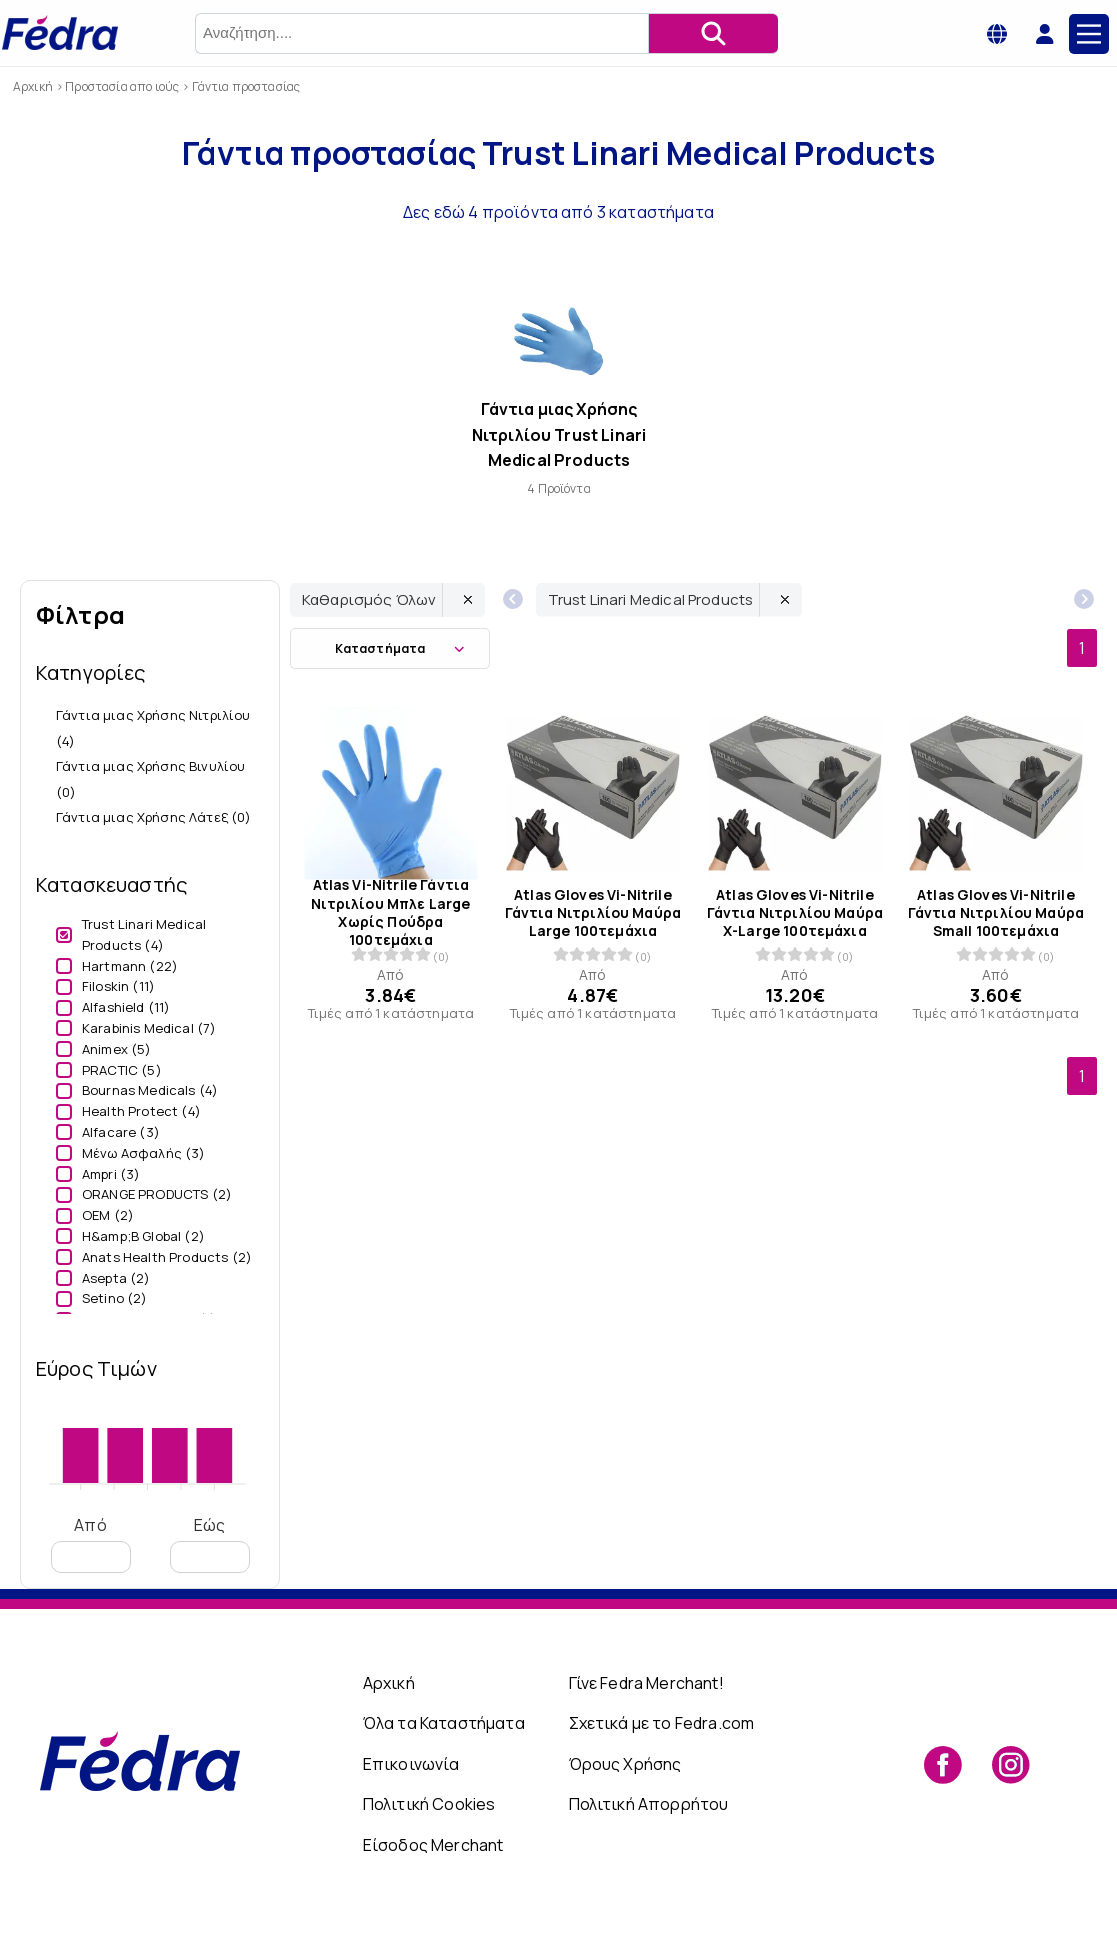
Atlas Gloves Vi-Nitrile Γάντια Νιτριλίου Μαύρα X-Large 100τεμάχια (794, 913)
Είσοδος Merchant (433, 1845)
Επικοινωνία (411, 1764)
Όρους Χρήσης (625, 1764)
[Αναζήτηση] (713, 33)
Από (91, 1543)
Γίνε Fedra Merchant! (646, 1683)
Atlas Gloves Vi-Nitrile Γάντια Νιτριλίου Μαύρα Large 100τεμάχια (592, 913)
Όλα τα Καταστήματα (444, 1723)
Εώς (210, 1543)
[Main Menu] (1089, 34)
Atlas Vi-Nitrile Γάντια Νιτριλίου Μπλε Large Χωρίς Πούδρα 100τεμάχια (390, 913)
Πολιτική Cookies (429, 1804)
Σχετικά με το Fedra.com (662, 1723)
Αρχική (389, 1683)
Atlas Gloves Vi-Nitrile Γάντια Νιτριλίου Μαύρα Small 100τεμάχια (996, 913)
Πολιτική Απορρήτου (649, 1804)
